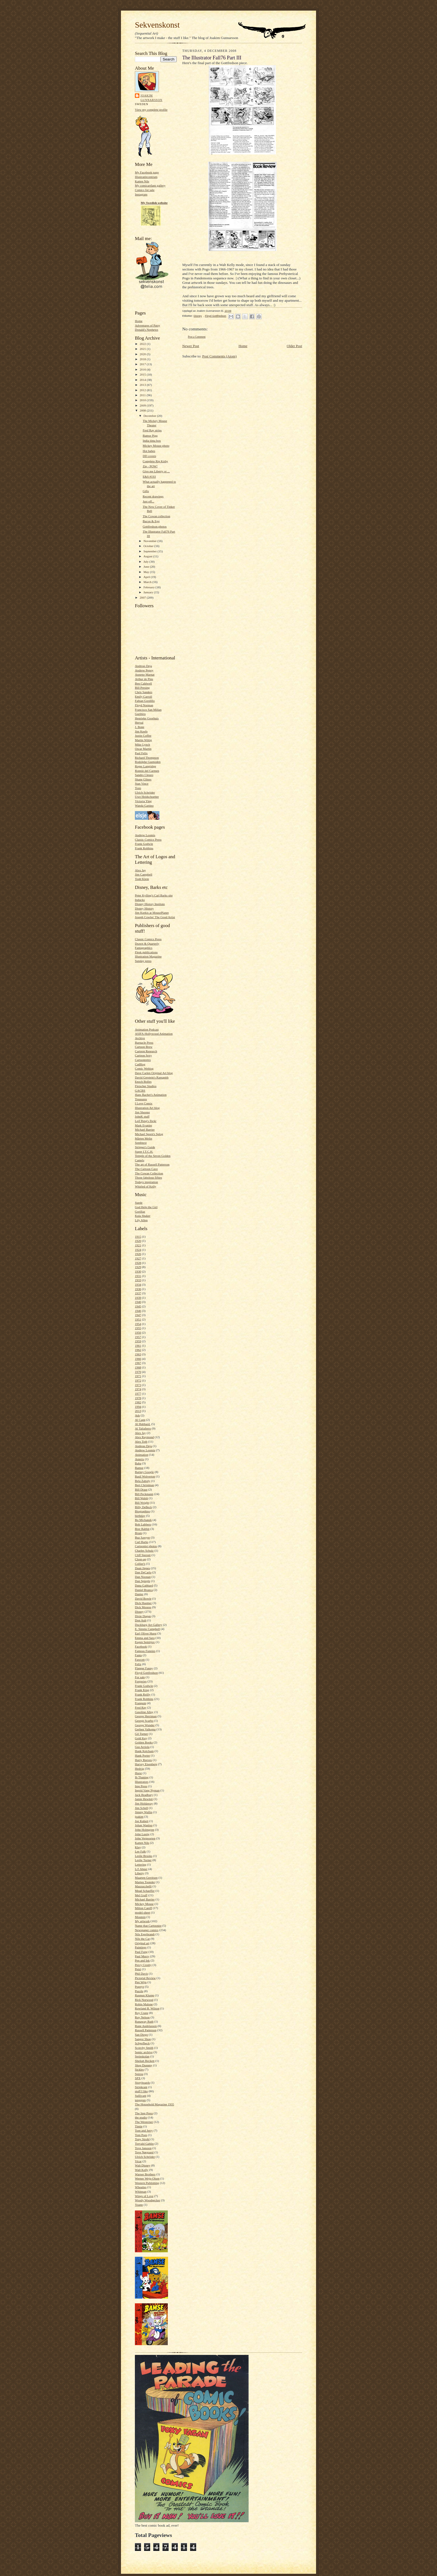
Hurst (138, 1773)
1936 (138, 1289)
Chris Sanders (143, 692)
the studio (141, 2117)
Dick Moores (143, 1607)
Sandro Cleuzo (144, 775)
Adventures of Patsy (147, 325)
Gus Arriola (142, 1746)
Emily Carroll (143, 696)
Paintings (141, 1947)
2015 (143, 374)
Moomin (140, 1917)
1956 (138, 1332)
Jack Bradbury (144, 1794)
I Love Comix (143, 1103)
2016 (143, 369)
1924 (138, 1249)
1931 (138, 1276)
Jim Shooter (142, 1112)
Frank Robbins (144, 848)
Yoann (139, 2204)
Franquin (140, 1703)
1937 (138, 1293)
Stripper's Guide (145, 1147)
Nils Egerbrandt (145, 1934)
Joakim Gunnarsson (151, 97)
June (147, 566)
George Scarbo (144, 1720)
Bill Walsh (141, 1498)
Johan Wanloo (143, 1825)
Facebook (141, 1646)
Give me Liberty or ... (156, 471)
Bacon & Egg (151, 521)
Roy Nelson (142, 2017)
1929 (138, 1267)
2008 (143, 410)
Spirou (139, 2074)
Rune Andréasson (146, 2026)
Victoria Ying (143, 801)
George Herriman (146, 1716)
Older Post (294, 346)
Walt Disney (142, 2165)
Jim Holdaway (144, 1803)
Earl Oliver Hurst (146, 1633)
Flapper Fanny (144, 1668)
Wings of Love (144, 2196)
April (147, 577)
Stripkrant (141, 2087)
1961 (138, 1345)
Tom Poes (141, 2135)
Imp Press (141, 1786)
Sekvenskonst (157, 24)
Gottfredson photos (155, 526)
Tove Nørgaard (144, 2152)
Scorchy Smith (144, 2047)
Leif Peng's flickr (145, 1121)
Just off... (148, 501)
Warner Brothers (145, 2174)
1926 (138, 1254)
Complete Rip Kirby (155, 461)
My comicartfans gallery (150, 185)
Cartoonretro (143, 1059)
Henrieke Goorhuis (147, 718)
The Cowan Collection (149, 1173)
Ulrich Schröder (145, 792)
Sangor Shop (143, 2039)
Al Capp (140, 1419)
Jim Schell (141, 1808)
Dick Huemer (143, 1603)
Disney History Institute (150, 904)
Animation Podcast (147, 1029)
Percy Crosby (143, 1965)
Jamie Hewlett (144, 1799)
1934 (138, 1284)
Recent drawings (153, 496)
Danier (139, 1594)
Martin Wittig (143, 740)
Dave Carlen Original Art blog (154, 1073)
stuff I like (141, 2091)
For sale (140, 1677)
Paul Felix (141, 753)
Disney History (144, 908)
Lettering (140, 1864)
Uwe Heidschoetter (147, 796)
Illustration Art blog (147, 1107)
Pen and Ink (142, 1960)
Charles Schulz (144, 1550)
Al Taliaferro (143, 1428)
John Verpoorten (145, 1838)
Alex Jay (140, 870)
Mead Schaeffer (145, 1890)
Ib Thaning (142, 1777)
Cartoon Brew (143, 1046)
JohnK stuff (142, 1116)
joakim (139, 1816)
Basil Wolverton (145, 1476)
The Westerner (144, 2121)
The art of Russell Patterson (152, 1164)
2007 (143, 597)
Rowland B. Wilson (147, 2008)
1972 (138, 1380)
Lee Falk (140, 1851)
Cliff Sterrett (143, 1555)
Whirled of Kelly (145, 1186)
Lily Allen (141, 1220)
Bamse (139, 1467)
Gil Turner (141, 1733)
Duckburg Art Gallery (148, 1624)
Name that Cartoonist (148, 1925)
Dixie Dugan (143, 1616)
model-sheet (142, 1912)
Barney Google (144, 1472)
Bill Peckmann (144, 1494)
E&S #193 (149, 476)
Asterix (139, 1459)
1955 (138, 1328)
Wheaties (141, 2187)
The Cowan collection (156, 516)
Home (138, 321)
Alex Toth (141, 1441)
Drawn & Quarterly (147, 943)
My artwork (142, 1921)
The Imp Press (144, 2113)
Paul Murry (142, 1956)
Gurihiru (140, 713)
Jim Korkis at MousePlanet (152, 912)
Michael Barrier (145, 1129)
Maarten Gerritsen (146, 1877)
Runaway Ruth (144, 2021)
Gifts (146, 491)
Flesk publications (146, 952)
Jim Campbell (143, 874)
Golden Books (144, 1742)
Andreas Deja (143, 665)
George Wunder (145, 1725)
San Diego (141, 2034)
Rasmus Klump (144, 1995)
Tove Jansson (143, 2148)
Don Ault (140, 1620)
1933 (138, 1280)
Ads (137, 1415)
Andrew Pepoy (144, 670)
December (150, 415)
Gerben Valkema (145, 1729)
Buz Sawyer (142, 1537)
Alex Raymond (144, 1437)
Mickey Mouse (144, 1903)
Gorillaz (140, 1211)
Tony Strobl (142, 2139)
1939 (138, 1297)
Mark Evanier (143, 1125)
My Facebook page (147, 172)
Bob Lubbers (143, 1524)
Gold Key (141, 1738)
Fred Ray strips (152, 430)
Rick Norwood (144, 1999)
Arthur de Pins (144, 679)
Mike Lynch (142, 744)
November (150, 541)
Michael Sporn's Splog (149, 1134)
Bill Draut (141, 1489)
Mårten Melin (143, 1138)
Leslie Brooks (143, 1855)
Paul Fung (141, 1951)
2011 (143, 395)
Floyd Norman (144, 705)
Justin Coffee (143, 735)
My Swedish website (154, 202)
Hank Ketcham (144, 1751)
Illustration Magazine (148, 956)
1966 (138, 1358)
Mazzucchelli (143, 1886)
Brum (138, 1533)
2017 (143, 364)
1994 (138, 1406)
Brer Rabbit (142, 1528)
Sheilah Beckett (144, 2060)
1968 (138, 1367)
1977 (138, 1393)
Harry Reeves (143, 1760)
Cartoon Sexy (143, 1055)
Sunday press (143, 960)
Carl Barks (141, 1542)
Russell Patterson (145, 2030)
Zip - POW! (150, 466)
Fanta (138, 1655)
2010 (143, 400)
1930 (138, 1271)
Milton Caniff (143, 1908)
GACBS (140, 1090)
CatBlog (140, 1064)
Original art (142, 1943)
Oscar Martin (143, 748)
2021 (143, 348)
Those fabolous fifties (148, 1177)
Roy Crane (141, 2012)
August (148, 556)
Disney (139, 1611)
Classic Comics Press (148, 839)
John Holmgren (144, 1829)
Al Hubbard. (142, 1424)
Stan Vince (141, 783)
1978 (138, 1398)
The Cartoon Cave (146, 1168)
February (150, 587)
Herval (139, 722)
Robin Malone (144, 2004)
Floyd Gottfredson (146, 1672)
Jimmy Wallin (143, 1812)
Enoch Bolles (143, 1081)
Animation (141, 1454)
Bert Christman (144, 1485)
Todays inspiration (146, 1182)
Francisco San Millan (148, 709)
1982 (138, 1402)
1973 (138, 1385)
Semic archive (144, 2052)
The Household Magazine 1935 (154, 2104)
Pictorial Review (145, 1978)
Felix (138, 1664)
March (148, 582)
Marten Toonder (145, 1882)
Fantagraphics (143, 947)
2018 (143, 359)
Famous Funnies (145, 1651)
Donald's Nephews (146, 329)
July (146, 561)
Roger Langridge (145, 766)
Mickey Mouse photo (156, 445)
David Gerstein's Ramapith (152, 1077)
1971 (138, 1376)
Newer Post (190, 346)
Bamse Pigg (150, 435)
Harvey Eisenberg (146, 1764)
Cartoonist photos (146, 1546)
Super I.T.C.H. (144, 1151)
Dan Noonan (143, 1576)
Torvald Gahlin (144, 2143)
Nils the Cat (142, 1938)
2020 (143, 354)
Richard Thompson (147, 757)
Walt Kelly (141, 2169)
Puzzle (139, 1991)
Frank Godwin (144, 843)
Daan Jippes (142, 1568)
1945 (138, 1306)
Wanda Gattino (144, 805)
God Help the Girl (146, 1207)
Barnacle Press (144, 1042)
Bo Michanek (143, 1520)
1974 (138, 1389)
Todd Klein (142, 879)
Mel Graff (141, 1895)
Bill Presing (142, 687)
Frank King (142, 1690)
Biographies (142, 1511)
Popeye (139, 1986)
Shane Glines (143, 779)
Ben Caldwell (143, 683)
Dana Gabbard (144, 1585)
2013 (143, 384)
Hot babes (149, 451)
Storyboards (142, 2082)
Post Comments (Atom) (219, 356)
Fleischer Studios (145, 1086)
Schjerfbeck (142, 2043)
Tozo (138, 788)
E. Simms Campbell (147, 1629)
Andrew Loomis (145, 835)
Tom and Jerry (144, 2130)
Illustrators (141, 1781)
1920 (138, 1240)
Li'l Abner (141, 1869)
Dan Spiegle (142, 1581)
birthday (140, 1515)
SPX (138, 2078)
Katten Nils (142, 181)
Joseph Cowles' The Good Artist (155, 917)
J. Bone (139, 727)
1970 (138, 1371)
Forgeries (141, 1681)
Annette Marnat (144, 674)
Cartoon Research (146, 1051)
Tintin (138, 2126)
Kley (138, 1847)
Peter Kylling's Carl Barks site (154, 895)
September (151, 551)
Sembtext (141, 1142)
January (149, 592)
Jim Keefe (141, 731)
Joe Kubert (142, 1821)
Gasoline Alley (144, 1712)
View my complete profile (151, 109)
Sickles (139, 2069)
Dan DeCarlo (143, 1572)
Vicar (138, 2161)
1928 (138, 1262)
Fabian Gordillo (145, 700)
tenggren (140, 2100)
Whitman (141, 2191)
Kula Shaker (142, 1215)
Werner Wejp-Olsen (147, 2178)
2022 (143, 343)
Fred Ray (140, 1707)
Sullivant (140, 2095)
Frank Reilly (142, 1694)
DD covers (149, 456)
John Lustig (142, 1834)
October (149, 546)
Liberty (139, 1873)
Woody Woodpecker (147, 2200)
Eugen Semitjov (145, 1642)
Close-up (140, 1559)
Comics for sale (144, 190)
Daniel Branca (144, 1589)
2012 (143, 390)
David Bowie (143, 1598)
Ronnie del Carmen (147, 770)
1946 (138, 1310)
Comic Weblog (144, 1068)
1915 (138, 1236)
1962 (138, 1349)
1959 (138, 1341)
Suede (138, 1202)
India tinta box (152, 440)
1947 (138, 1315)
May (147, 572)
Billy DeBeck (143, 1507)
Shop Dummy (143, 2065)
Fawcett (140, 1659)
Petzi (138, 1969)
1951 (138, 1319)
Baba (138, 1463)
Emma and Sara (145, 1637)
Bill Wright (142, 1502)
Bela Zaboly (142, 1480)
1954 (138, 1324)
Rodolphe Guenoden (148, 761)
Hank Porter (142, 1755)
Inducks (140, 899)
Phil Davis (141, 1973)
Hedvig (139, 1768)
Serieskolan (142, 2056)
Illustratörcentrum (146, 176)
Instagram (141, 194)
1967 (138, 1363)
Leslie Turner (143, 1860)
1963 (138, 1354)
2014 (143, 379)
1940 (138, 1301)
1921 (138, 1245)
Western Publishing (147, 2183)
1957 (138, 1337)
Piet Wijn (141, 1982)
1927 (138, 1258)
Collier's (140, 1563)
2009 (143, 405)
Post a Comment (197, 336)
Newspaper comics (147, 1930)
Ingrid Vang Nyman (147, 1790)
